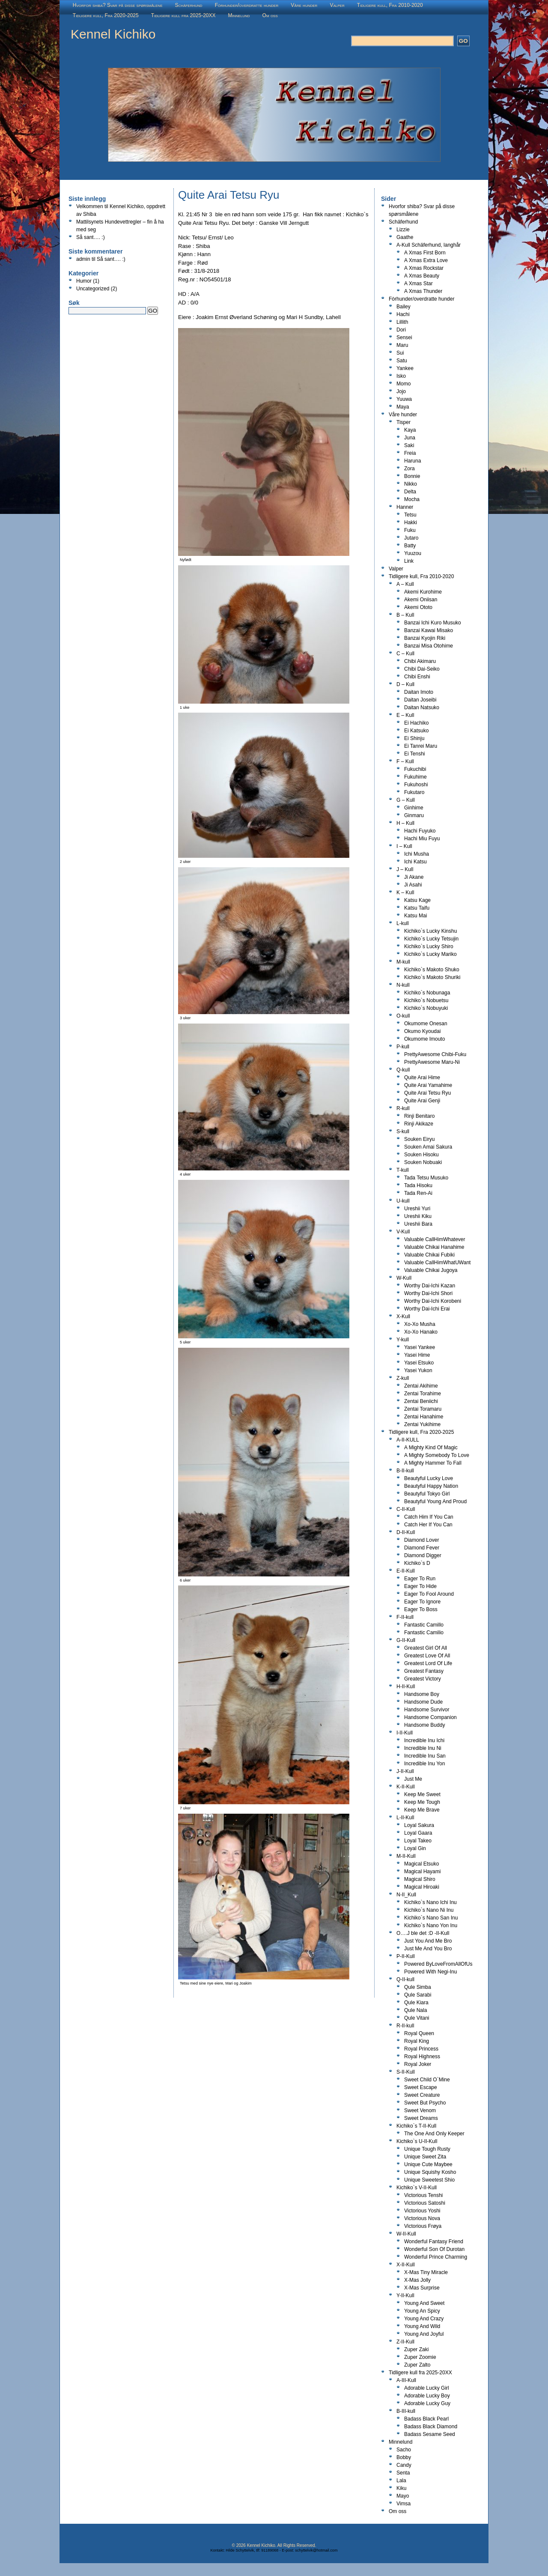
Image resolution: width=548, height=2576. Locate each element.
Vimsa (403, 2504)
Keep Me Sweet (422, 1794)
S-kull (402, 1131)
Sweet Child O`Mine (427, 2080)
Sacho (403, 2450)
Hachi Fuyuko (419, 831)
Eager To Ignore (422, 1602)
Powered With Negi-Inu (430, 1972)
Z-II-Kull (405, 2342)
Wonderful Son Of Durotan (434, 2249)
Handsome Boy (421, 1694)
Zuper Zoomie (420, 2357)
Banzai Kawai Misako (428, 630)
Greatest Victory (422, 1679)
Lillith (402, 322)
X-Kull (403, 1316)
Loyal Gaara (418, 1833)
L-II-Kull (405, 1818)
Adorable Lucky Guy (427, 2403)
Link (409, 561)
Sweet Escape (420, 2087)
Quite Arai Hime (422, 1078)
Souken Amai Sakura (428, 1147)
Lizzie (403, 230)
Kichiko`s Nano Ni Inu (428, 1910)
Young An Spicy (422, 2311)
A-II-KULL (407, 1440)
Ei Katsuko (416, 731)
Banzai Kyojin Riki (424, 638)
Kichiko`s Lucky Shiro (428, 946)
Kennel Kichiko (113, 34)
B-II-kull (405, 1471)
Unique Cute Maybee (428, 2164)
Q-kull (403, 1070)
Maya (402, 407)
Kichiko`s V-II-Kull (416, 2188)
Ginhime (413, 808)
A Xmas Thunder (423, 291)
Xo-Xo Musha (419, 1324)
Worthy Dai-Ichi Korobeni (432, 1301)
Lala (401, 2480)
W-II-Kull (406, 2234)
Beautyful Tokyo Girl (427, 1494)
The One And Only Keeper (434, 2134)
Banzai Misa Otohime (428, 646)
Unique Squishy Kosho (430, 2172)
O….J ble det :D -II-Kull (422, 1933)
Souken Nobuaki (423, 1162)
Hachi (403, 314)
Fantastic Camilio (424, 1633)
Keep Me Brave (422, 1810)
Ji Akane (413, 877)
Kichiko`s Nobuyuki (426, 1008)
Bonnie (412, 476)
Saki (409, 445)
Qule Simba (417, 1987)
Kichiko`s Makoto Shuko (431, 970)
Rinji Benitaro (419, 1116)
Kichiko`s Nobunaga (427, 993)
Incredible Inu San (425, 1756)
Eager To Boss (421, 1609)
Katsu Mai (415, 916)
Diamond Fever (421, 1548)
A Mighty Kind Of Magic (431, 1448)
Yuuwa (404, 399)
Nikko (410, 484)
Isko (401, 376)
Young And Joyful (424, 2334)
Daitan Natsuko (421, 707)
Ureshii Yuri (417, 1209)
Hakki (410, 522)
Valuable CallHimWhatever (434, 1239)
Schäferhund (189, 5)
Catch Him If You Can (428, 1517)
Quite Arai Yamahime (428, 1085)
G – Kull (405, 800)
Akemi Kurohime (423, 592)
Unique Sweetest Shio (429, 2180)
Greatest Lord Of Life (428, 1663)
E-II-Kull (405, 1571)
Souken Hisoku (421, 1155)
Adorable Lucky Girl (426, 2388)
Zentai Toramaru (422, 1409)
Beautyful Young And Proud (435, 1501)
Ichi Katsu (415, 862)
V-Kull (403, 1232)
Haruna (412, 461)
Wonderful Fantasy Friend (433, 2242)
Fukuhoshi (416, 785)
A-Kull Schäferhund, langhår (428, 245)
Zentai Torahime (422, 1394)
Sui (400, 353)
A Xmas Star (418, 284)
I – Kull (404, 846)
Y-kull (402, 1340)
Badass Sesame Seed (429, 2434)
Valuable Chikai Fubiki (429, 1255)
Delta (410, 492)
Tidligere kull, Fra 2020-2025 (106, 15)
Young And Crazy (424, 2319)
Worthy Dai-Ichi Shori (428, 1293)
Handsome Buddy (424, 1725)
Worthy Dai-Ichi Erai (427, 1309)
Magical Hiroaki (421, 1887)
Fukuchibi (415, 769)
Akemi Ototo (418, 607)
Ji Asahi (413, 885)
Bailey (403, 307)
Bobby (403, 2457)
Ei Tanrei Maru (420, 746)
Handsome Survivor (426, 1710)
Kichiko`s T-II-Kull (416, 2126)
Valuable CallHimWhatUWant (437, 1263)
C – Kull (405, 654)
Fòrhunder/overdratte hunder (247, 5)
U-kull (403, 1201)
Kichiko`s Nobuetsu (426, 1000)
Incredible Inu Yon (424, 1764)
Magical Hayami (422, 1872)
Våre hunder (304, 5)
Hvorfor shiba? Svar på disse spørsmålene (118, 5)
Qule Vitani (416, 2018)
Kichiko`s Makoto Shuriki (432, 977)
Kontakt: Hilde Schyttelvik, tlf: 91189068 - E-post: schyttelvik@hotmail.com (274, 2550)
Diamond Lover (421, 1540)
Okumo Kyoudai (422, 1031)
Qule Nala (415, 2010)
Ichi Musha (416, 854)
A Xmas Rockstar (424, 268)
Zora (409, 469)
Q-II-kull (405, 1979)
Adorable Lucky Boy (427, 2396)
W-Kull (403, 1278)
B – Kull (405, 615)
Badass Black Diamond (430, 2427)
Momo (403, 384)
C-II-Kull (405, 1509)
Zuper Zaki (416, 2349)
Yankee (405, 368)
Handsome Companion (430, 1717)
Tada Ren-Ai (418, 1193)
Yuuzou (412, 553)
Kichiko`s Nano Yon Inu (430, 1925)
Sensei (404, 337)
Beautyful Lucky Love (428, 1478)
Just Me (413, 1779)
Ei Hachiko (416, 723)
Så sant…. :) (90, 237)
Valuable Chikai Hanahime (434, 1247)
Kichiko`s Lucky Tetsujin (431, 939)
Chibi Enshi (417, 677)
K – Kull (405, 892)
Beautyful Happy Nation (431, 1486)
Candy (403, 2465)
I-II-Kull (404, 1733)
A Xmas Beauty (421, 276)
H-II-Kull (405, 1686)
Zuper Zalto (417, 2365)
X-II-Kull (405, 2265)
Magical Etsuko (421, 1864)
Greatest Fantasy (424, 1671)
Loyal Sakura (419, 1825)
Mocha (412, 499)
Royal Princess (421, 2049)
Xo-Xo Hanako (421, 1332)
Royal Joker (417, 2064)
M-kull (403, 962)
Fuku (410, 530)
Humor (84, 281)
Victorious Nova (422, 2218)
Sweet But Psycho (425, 2103)
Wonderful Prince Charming (435, 2257)
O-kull (403, 1016)
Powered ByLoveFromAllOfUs (438, 1964)
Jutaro (411, 538)
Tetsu (410, 515)
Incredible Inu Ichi (424, 1740)
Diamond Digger (422, 1555)
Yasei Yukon (418, 1370)
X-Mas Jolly (417, 2280)
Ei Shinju (414, 738)
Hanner (404, 507)
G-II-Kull (405, 1640)
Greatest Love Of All (427, 1656)
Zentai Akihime (421, 1386)
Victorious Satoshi (424, 2203)
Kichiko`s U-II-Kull (416, 2141)
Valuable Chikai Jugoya (431, 1270)
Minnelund (239, 15)
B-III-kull (405, 2411)
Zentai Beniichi (421, 1401)
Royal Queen (419, 2033)
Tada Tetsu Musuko (426, 1178)
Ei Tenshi (414, 754)
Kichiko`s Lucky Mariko (430, 954)
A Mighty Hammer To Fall (433, 1463)
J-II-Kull (405, 1771)
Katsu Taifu (416, 908)
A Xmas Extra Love (426, 260)
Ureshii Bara (418, 1224)
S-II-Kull (405, 2072)
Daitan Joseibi (420, 700)
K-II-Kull (405, 1787)
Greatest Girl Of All (425, 1648)
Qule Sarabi (417, 1995)
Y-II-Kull (405, 2295)
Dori (401, 330)
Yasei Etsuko (419, 1363)
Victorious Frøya (422, 2226)
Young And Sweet (424, 2303)
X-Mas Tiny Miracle (426, 2272)
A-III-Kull (406, 2380)
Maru (402, 345)
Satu (401, 361)
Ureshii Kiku (418, 1216)
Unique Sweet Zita (425, 2157)
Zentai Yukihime (422, 1424)
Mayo (402, 2496)
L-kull (402, 923)
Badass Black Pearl (426, 2419)
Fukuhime (415, 777)
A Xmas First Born (425, 253)
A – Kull (405, 584)
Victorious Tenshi (423, 2195)
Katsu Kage (417, 900)
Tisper (403, 422)
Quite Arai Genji (422, 1101)
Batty (410, 546)
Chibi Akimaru (420, 661)
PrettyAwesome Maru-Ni (432, 1062)
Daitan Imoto (418, 692)
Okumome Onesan (425, 1024)
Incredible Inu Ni (422, 1748)
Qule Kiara (416, 2003)
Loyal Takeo (418, 1841)
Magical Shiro (419, 1879)
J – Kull (404, 869)
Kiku (401, 2488)
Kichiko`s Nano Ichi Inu (430, 1902)
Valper (337, 5)
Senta (403, 2473)
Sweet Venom (420, 2110)
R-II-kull (405, 2026)
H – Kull (405, 823)
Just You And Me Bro (428, 1941)
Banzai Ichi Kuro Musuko (432, 623)
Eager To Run (419, 1579)
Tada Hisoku (418, 1185)
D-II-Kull (405, 1532)
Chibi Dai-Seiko (422, 669)
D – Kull (405, 684)
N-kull (403, 985)
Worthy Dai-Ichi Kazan (429, 1286)
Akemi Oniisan (420, 600)
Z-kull (402, 1378)
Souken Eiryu (419, 1139)
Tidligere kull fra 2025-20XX (183, 15)
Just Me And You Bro (428, 1949)
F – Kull (405, 761)
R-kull (403, 1108)
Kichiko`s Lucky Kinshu (430, 931)
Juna (409, 438)
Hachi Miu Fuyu (422, 839)
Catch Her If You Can (428, 1525)
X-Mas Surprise (422, 2288)
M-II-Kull (406, 1856)
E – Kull (405, 715)
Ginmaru (414, 815)
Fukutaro (414, 792)
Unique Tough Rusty (427, 2149)
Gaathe (404, 237)
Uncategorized (92, 289)
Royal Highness (422, 2057)
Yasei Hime (417, 1355)
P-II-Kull (405, 1956)
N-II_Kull (406, 1895)
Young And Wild (422, 2326)
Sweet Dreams (421, 2118)
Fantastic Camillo (424, 1625)
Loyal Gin (415, 1848)
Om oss (270, 15)
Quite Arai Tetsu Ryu (427, 1093)
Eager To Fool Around (429, 1594)
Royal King (416, 2041)
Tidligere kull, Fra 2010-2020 (390, 5)
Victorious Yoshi (422, 2211)
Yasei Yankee (419, 1347)
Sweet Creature (422, 2095)
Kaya (410, 430)
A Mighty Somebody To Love (436, 1455)
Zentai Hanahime (423, 1417)
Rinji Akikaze (418, 1124)
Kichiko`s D (417, 1563)
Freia (410, 453)
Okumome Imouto (424, 1039)
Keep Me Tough (422, 1802)
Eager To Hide (420, 1586)
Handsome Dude (423, 1702)
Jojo (401, 391)
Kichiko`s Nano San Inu (431, 1918)
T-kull (402, 1170)
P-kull (402, 1047)
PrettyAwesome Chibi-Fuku (435, 1054)
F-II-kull (405, 1617)
